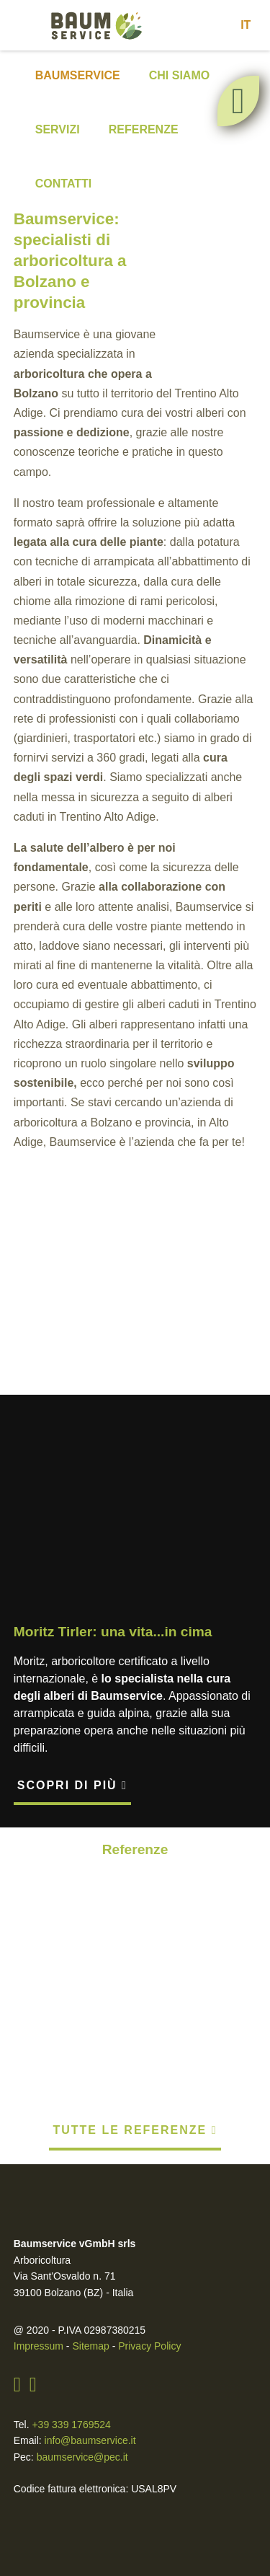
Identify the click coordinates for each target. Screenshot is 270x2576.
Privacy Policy (142, 2270)
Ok (135, 2431)
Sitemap (88, 2270)
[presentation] (30, 1282)
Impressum (38, 2270)
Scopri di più (72, 1807)
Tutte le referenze (135, 2054)
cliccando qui (224, 2518)
